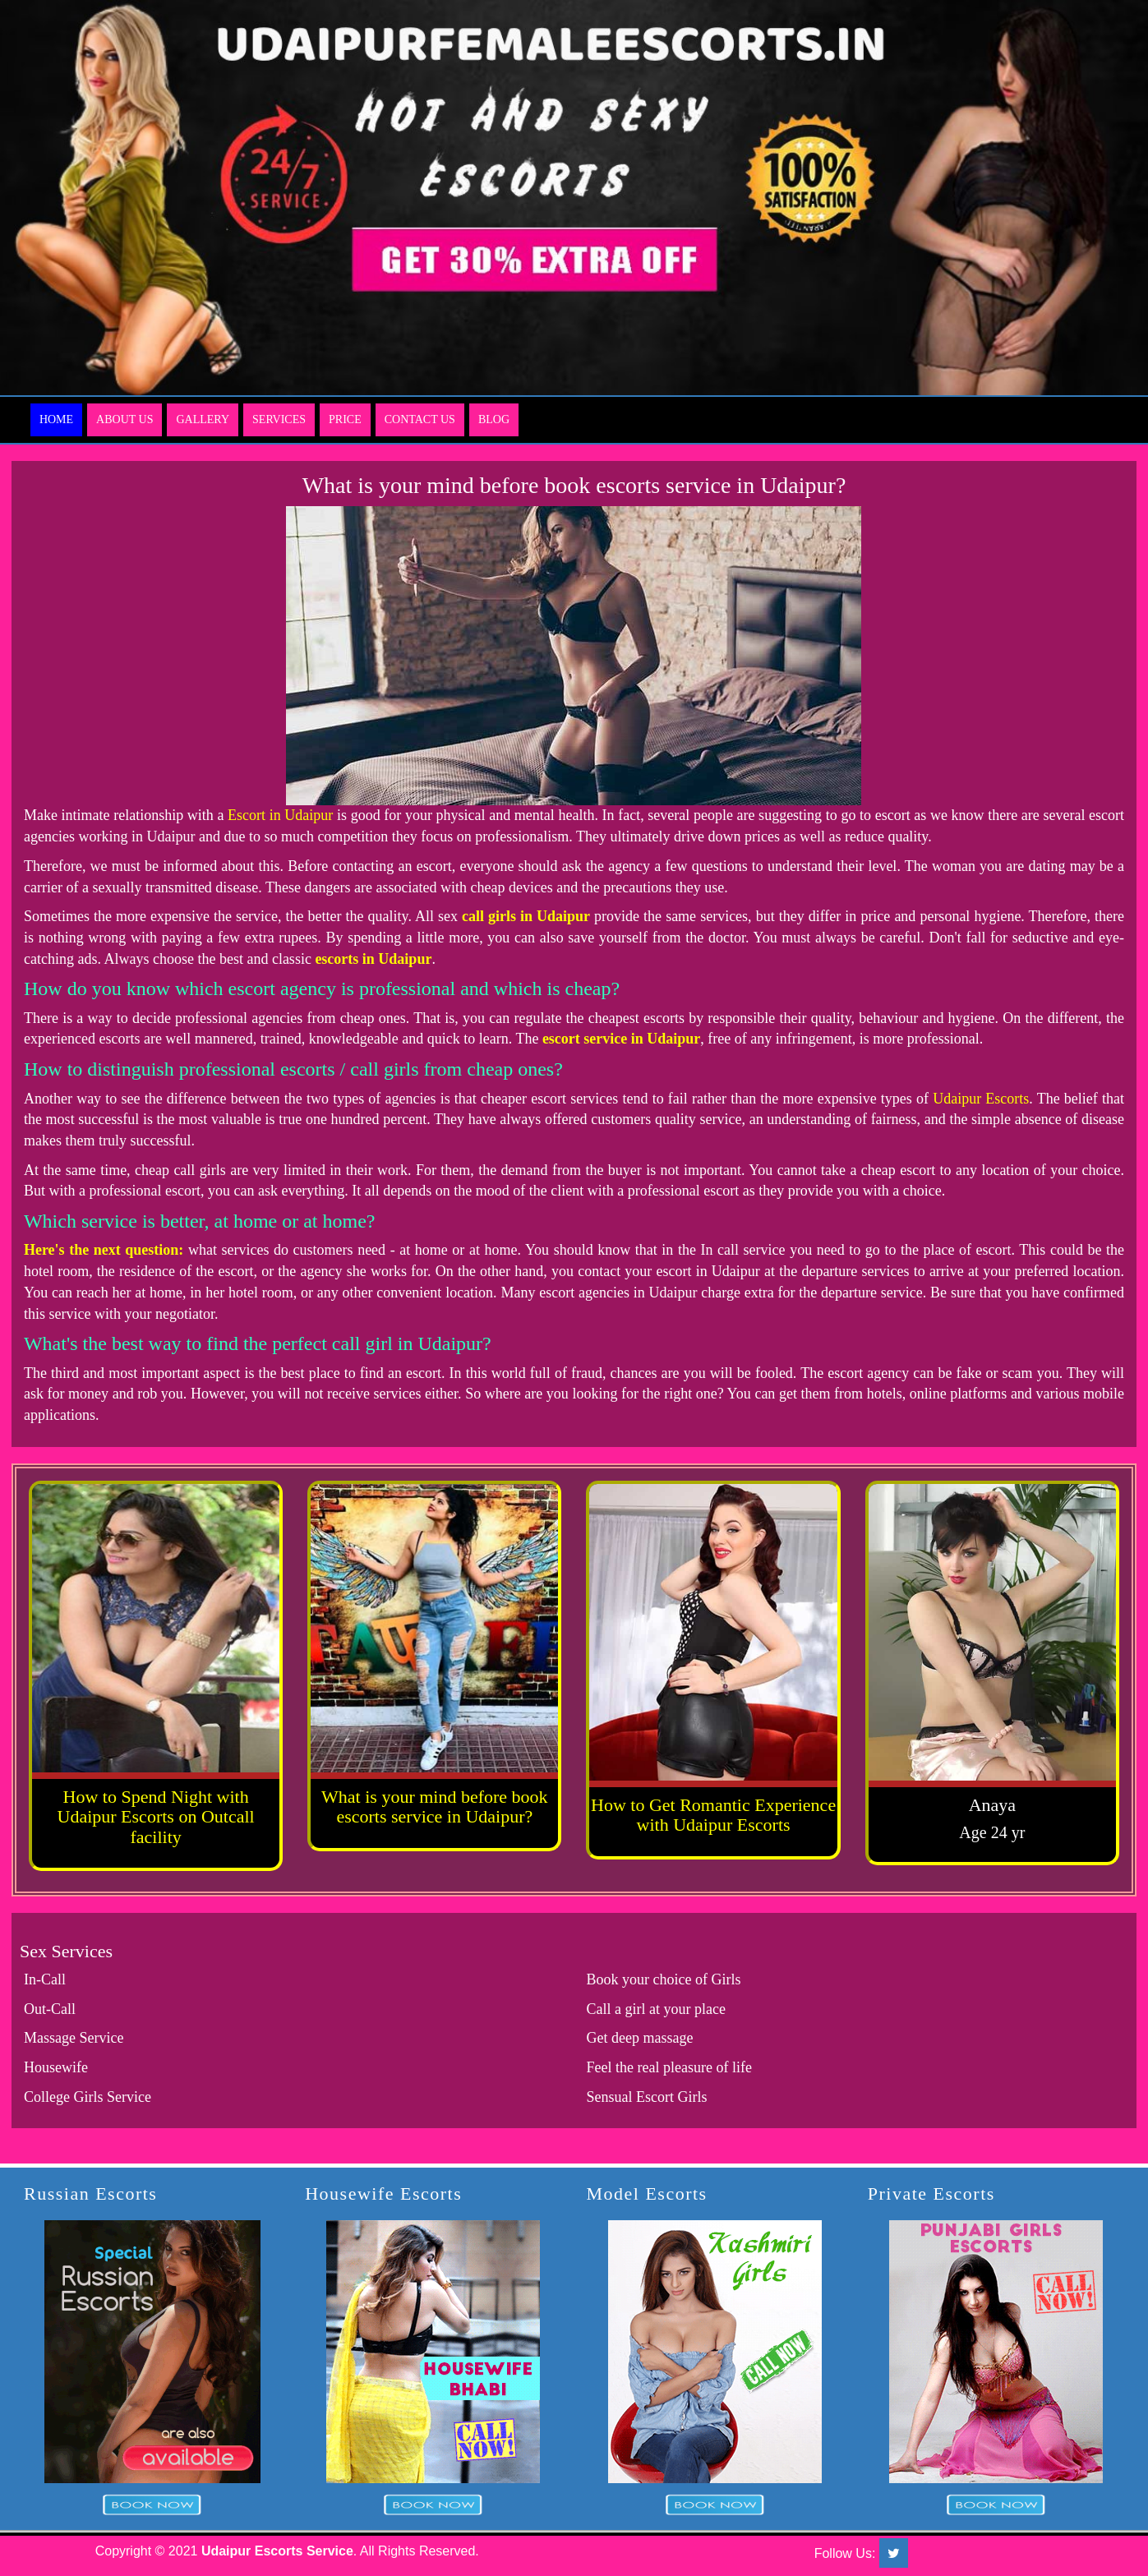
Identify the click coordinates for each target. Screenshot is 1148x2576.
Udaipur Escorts (981, 1098)
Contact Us (420, 419)
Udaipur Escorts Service (277, 2551)
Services (279, 419)
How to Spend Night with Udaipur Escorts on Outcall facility (156, 1816)
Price (345, 419)
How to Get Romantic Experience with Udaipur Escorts (713, 1815)
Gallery (202, 419)
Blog (493, 419)
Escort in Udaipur (280, 815)
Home (56, 419)
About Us (124, 419)
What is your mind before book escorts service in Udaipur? (434, 1806)
